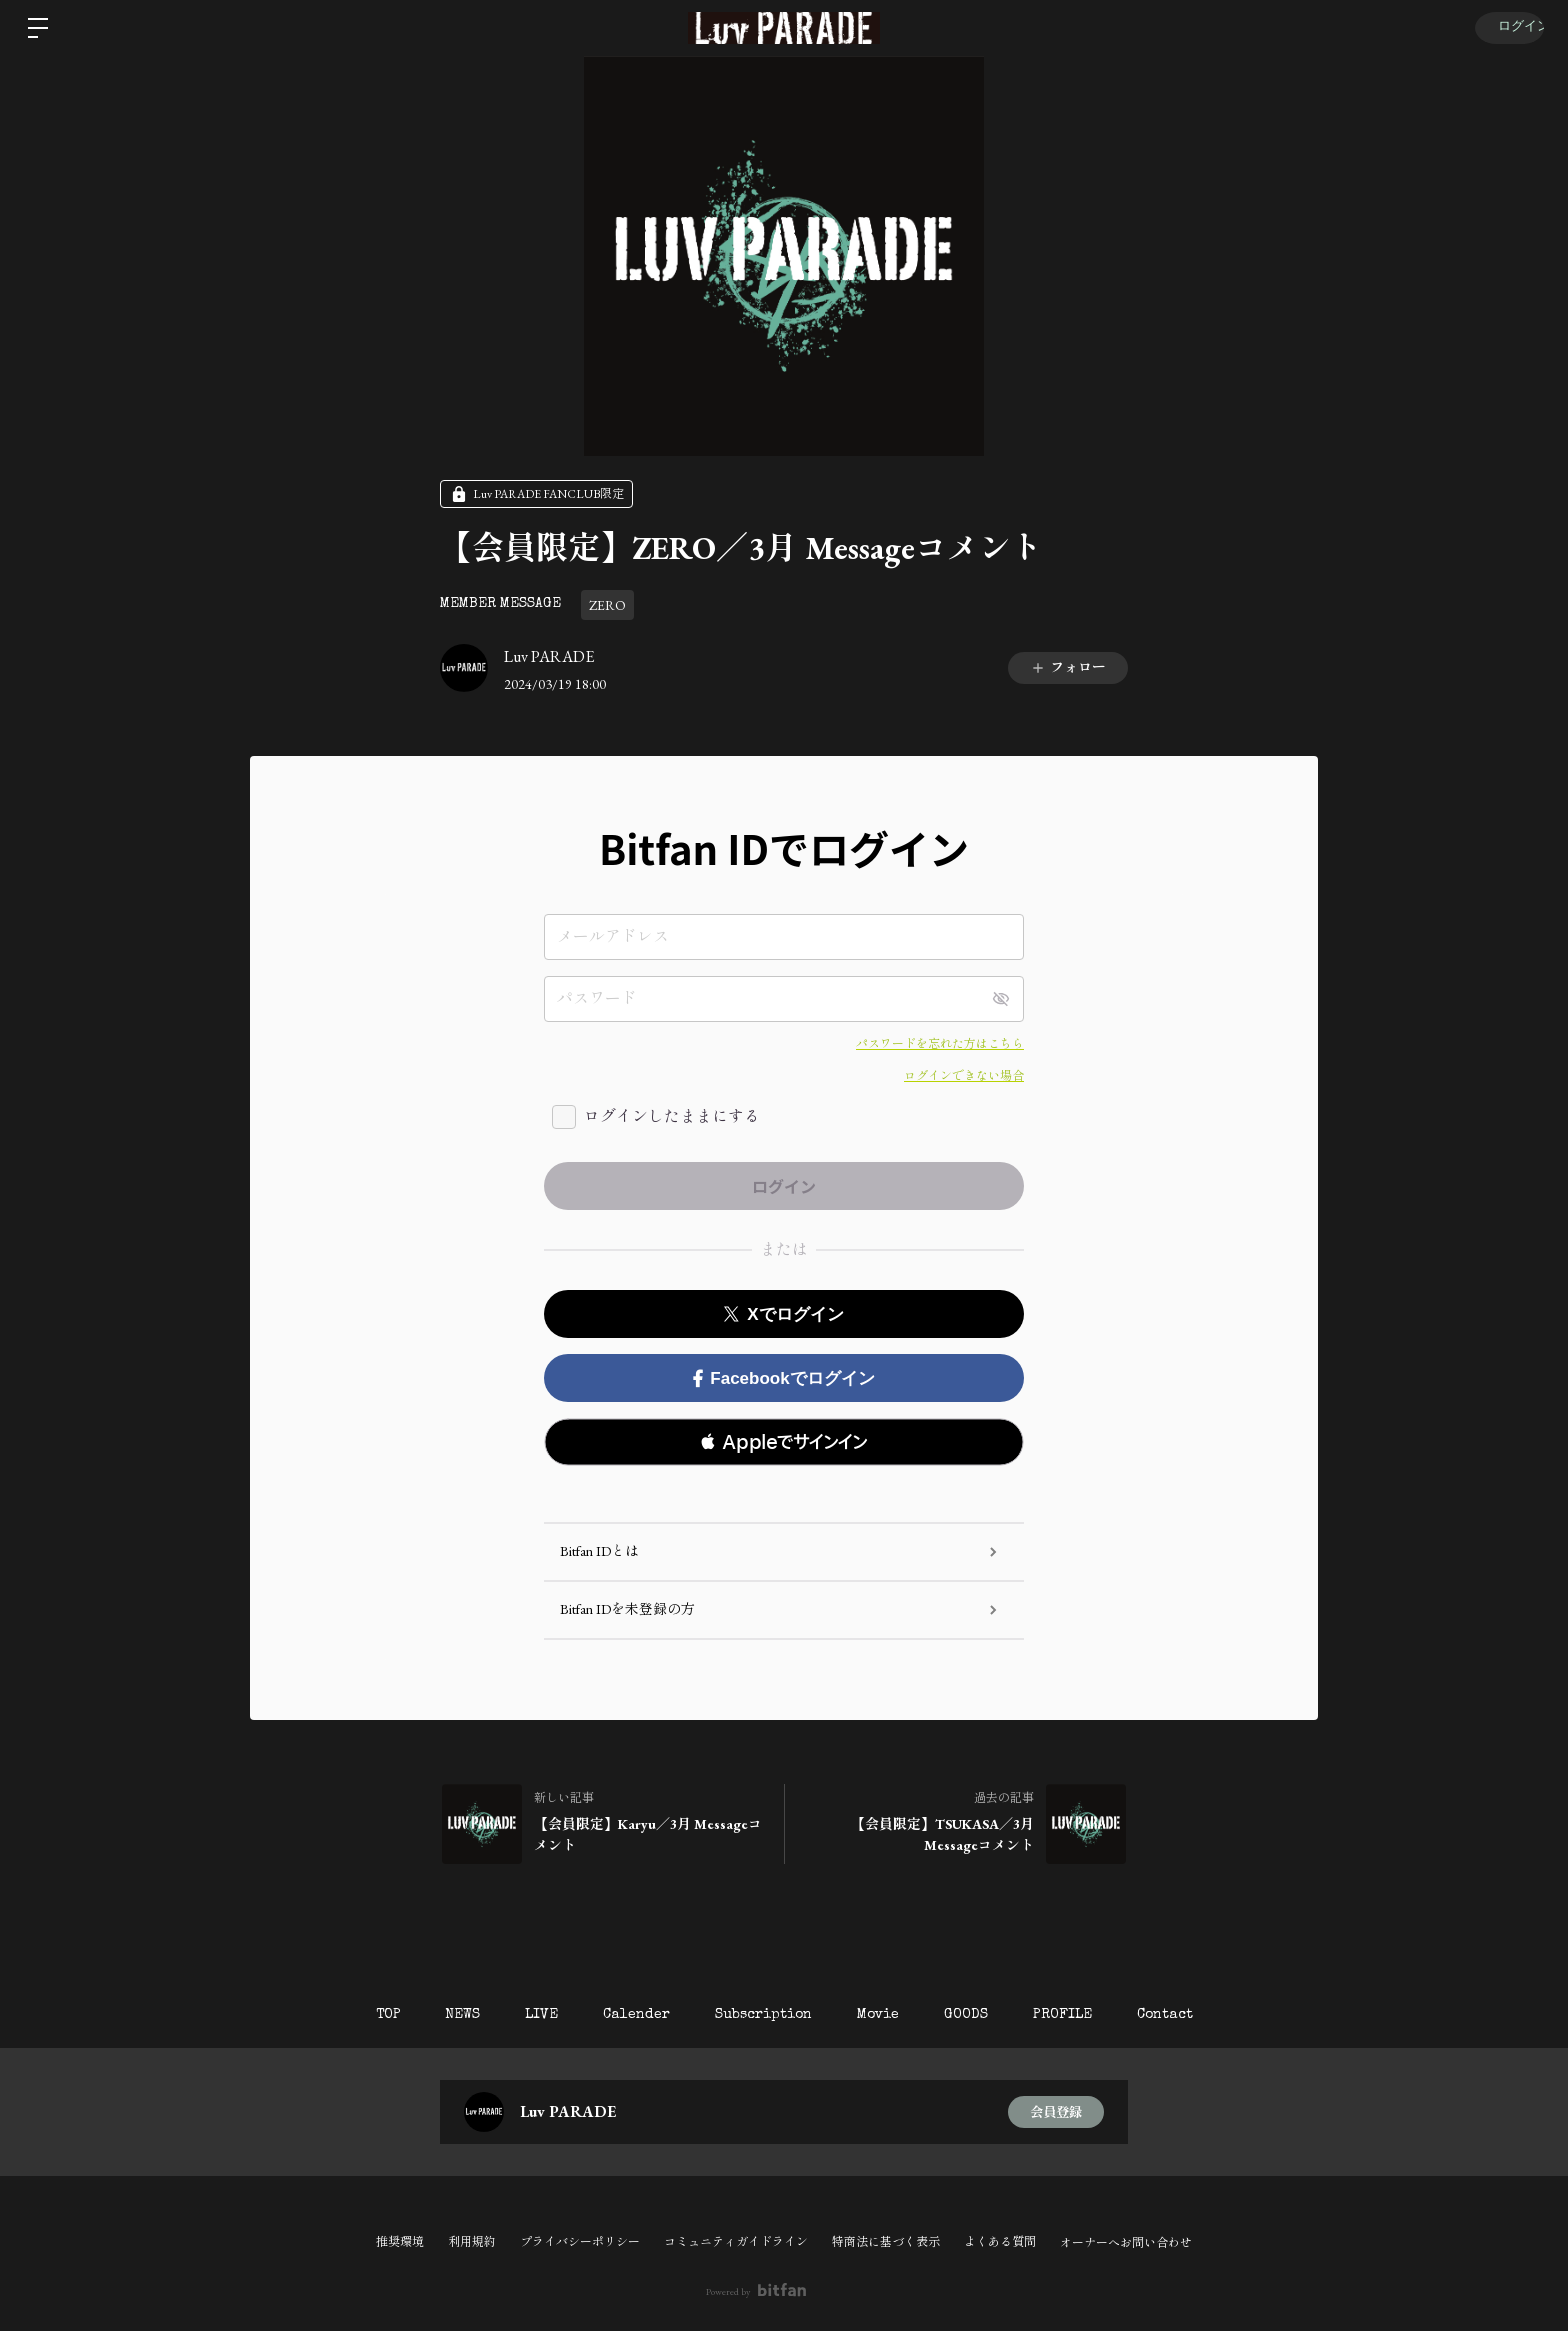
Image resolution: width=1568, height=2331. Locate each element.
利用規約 (472, 2242)
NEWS (447, 2015)
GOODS (976, 2015)
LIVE (531, 2015)
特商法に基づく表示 (886, 2242)
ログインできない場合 (964, 1076)
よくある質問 (1000, 2242)
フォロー (1068, 667)
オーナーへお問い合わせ (1126, 2243)
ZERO (607, 605)
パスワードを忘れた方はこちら (940, 1044)
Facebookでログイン (783, 1378)
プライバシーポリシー (580, 2242)
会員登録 (1056, 2112)
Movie (883, 2015)
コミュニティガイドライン (736, 2242)
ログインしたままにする (672, 1116)
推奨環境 (400, 2242)
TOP (367, 2015)
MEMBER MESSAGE (500, 604)
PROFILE (1077, 2015)
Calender (631, 2015)
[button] (784, 1442)
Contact (1185, 2015)
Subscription (763, 2015)
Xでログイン (783, 1314)
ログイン (1508, 28)
